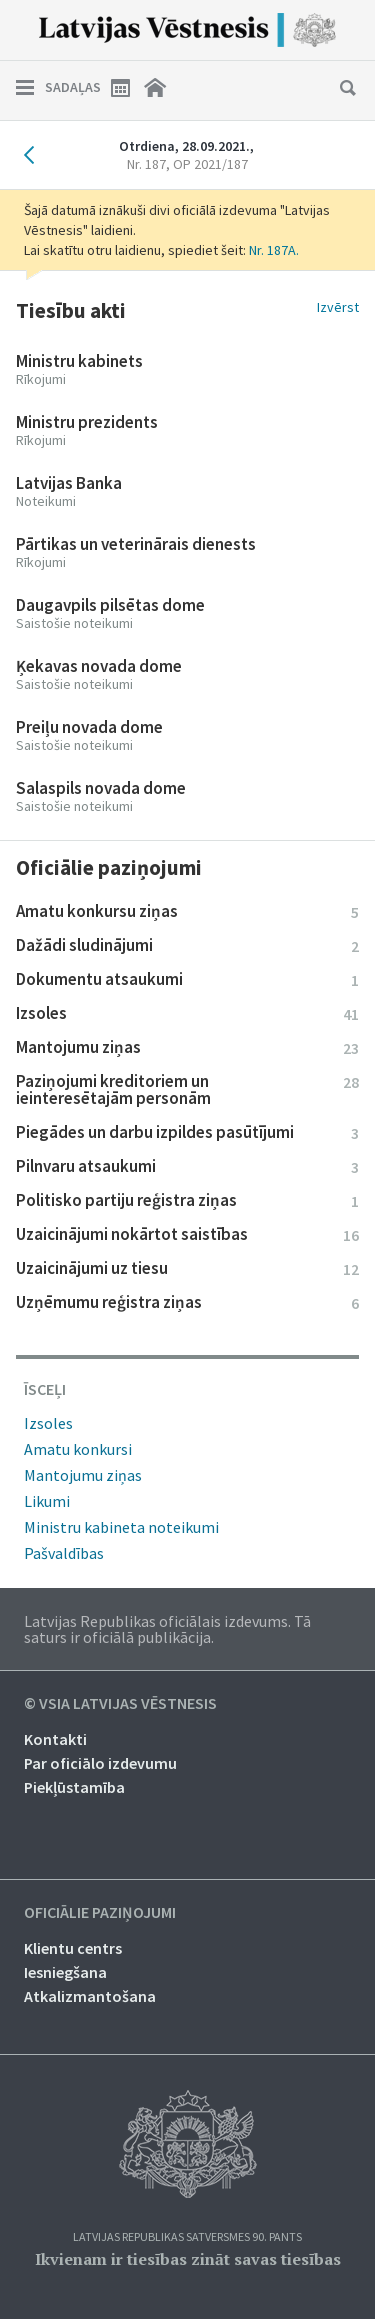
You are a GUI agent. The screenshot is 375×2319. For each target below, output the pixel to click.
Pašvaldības (64, 1553)
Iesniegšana (65, 1972)
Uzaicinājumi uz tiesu (187, 1268)
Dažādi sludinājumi (187, 945)
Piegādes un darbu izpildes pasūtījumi (187, 1132)
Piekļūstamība (74, 1787)
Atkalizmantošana (90, 1996)
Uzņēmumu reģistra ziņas (187, 1302)
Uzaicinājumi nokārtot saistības (187, 1234)
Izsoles (187, 1013)
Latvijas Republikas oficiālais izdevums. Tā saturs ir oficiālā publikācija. (167, 1629)
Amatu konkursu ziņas (187, 911)
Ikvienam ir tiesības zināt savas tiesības (188, 2259)
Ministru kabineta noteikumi (121, 1527)
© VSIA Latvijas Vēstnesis (120, 1704)
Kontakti (55, 1739)
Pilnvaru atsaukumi (187, 1166)
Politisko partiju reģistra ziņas (187, 1200)
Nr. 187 (187, 164)
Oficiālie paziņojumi (100, 1913)
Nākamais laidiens (341, 155)
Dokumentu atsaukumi (187, 979)
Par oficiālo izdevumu (100, 1763)
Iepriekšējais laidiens (34, 155)
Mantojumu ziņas (187, 1047)
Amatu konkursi (78, 1449)
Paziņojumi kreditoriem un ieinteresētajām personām (187, 1089)
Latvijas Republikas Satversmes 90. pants (187, 2237)
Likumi (47, 1501)
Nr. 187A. (274, 250)
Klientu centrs (73, 1948)
